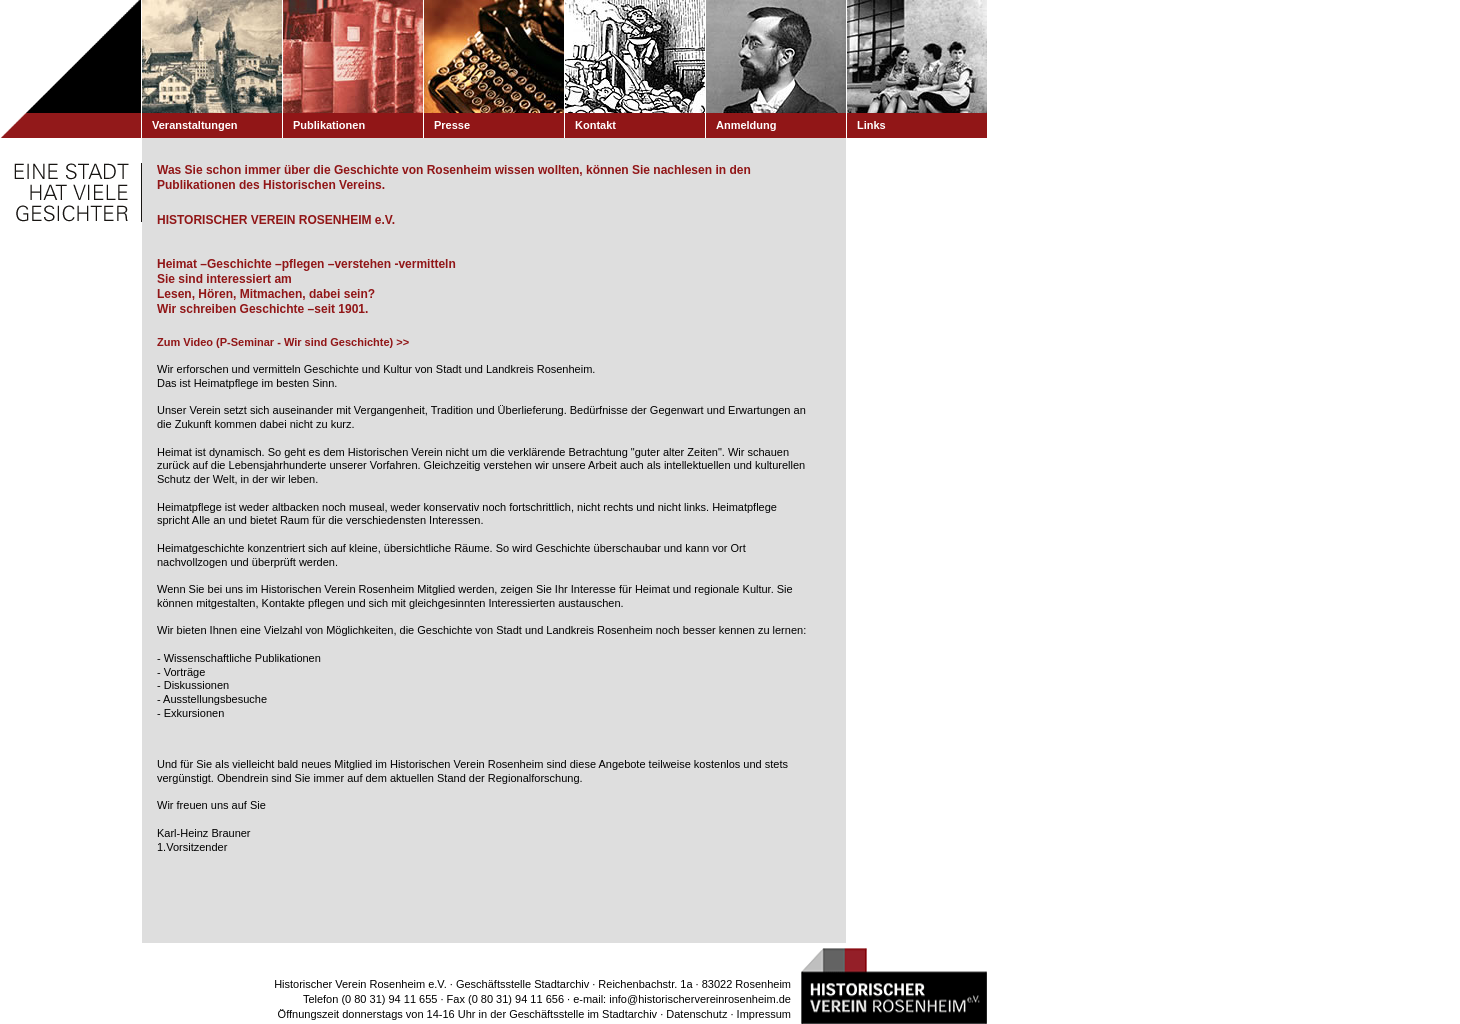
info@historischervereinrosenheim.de (700, 999)
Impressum (764, 1014)
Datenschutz (696, 1014)
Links (871, 125)
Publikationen (329, 125)
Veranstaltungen (195, 125)
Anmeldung (746, 125)
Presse (452, 125)
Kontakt (595, 125)
